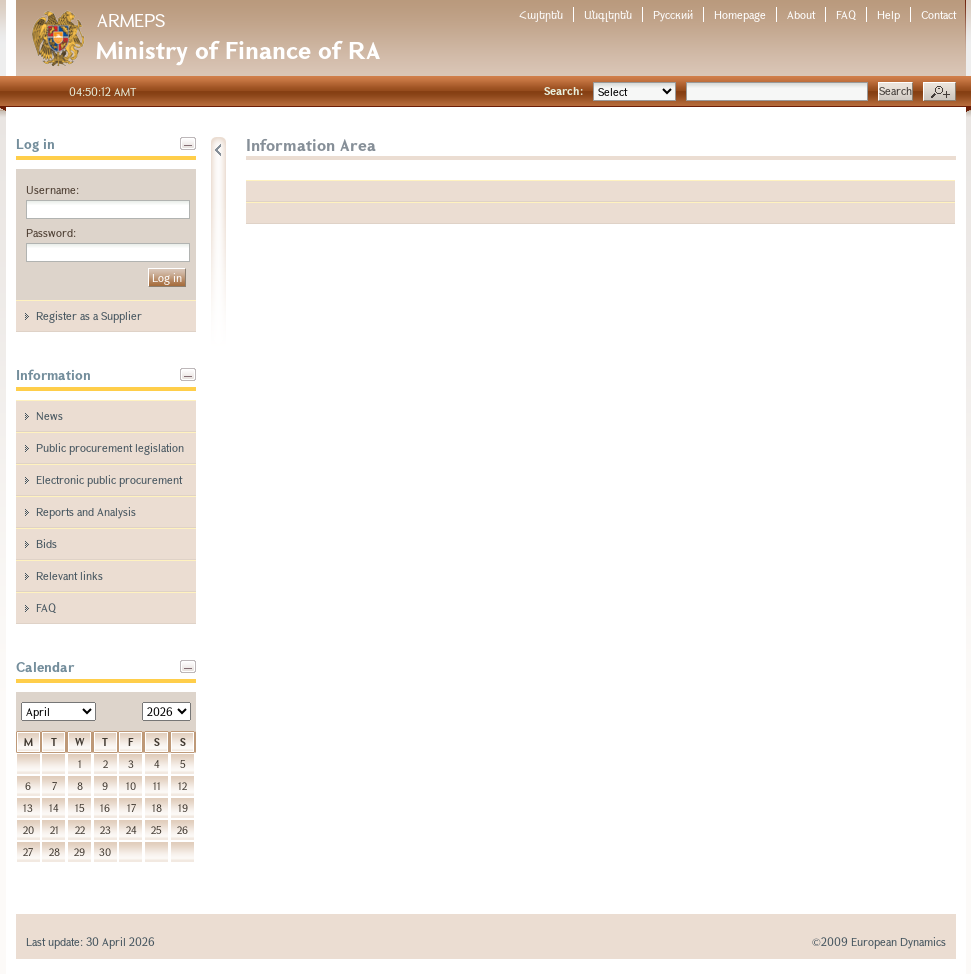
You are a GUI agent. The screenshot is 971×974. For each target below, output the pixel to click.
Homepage (740, 14)
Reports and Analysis (86, 511)
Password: (51, 232)
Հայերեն (541, 14)
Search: (563, 90)
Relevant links (69, 575)
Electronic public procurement (109, 479)
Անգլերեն (608, 14)
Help (888, 14)
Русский (673, 14)
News (49, 415)
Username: (52, 189)
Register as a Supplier (89, 315)
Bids (46, 543)
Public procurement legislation (110, 447)
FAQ (846, 14)
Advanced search (939, 92)
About (801, 14)
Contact (938, 14)
